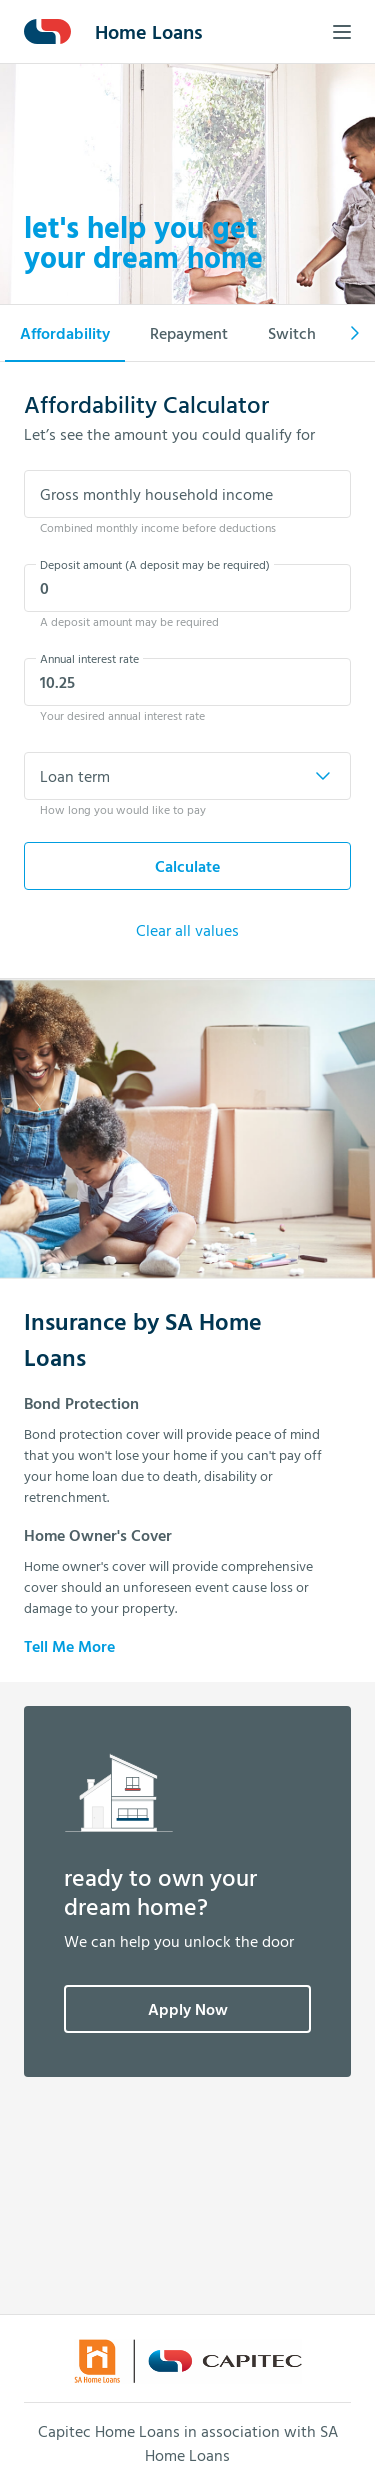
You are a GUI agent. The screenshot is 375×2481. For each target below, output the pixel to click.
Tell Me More (69, 1646)
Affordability (65, 333)
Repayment (189, 333)
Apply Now (188, 2009)
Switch (292, 333)
